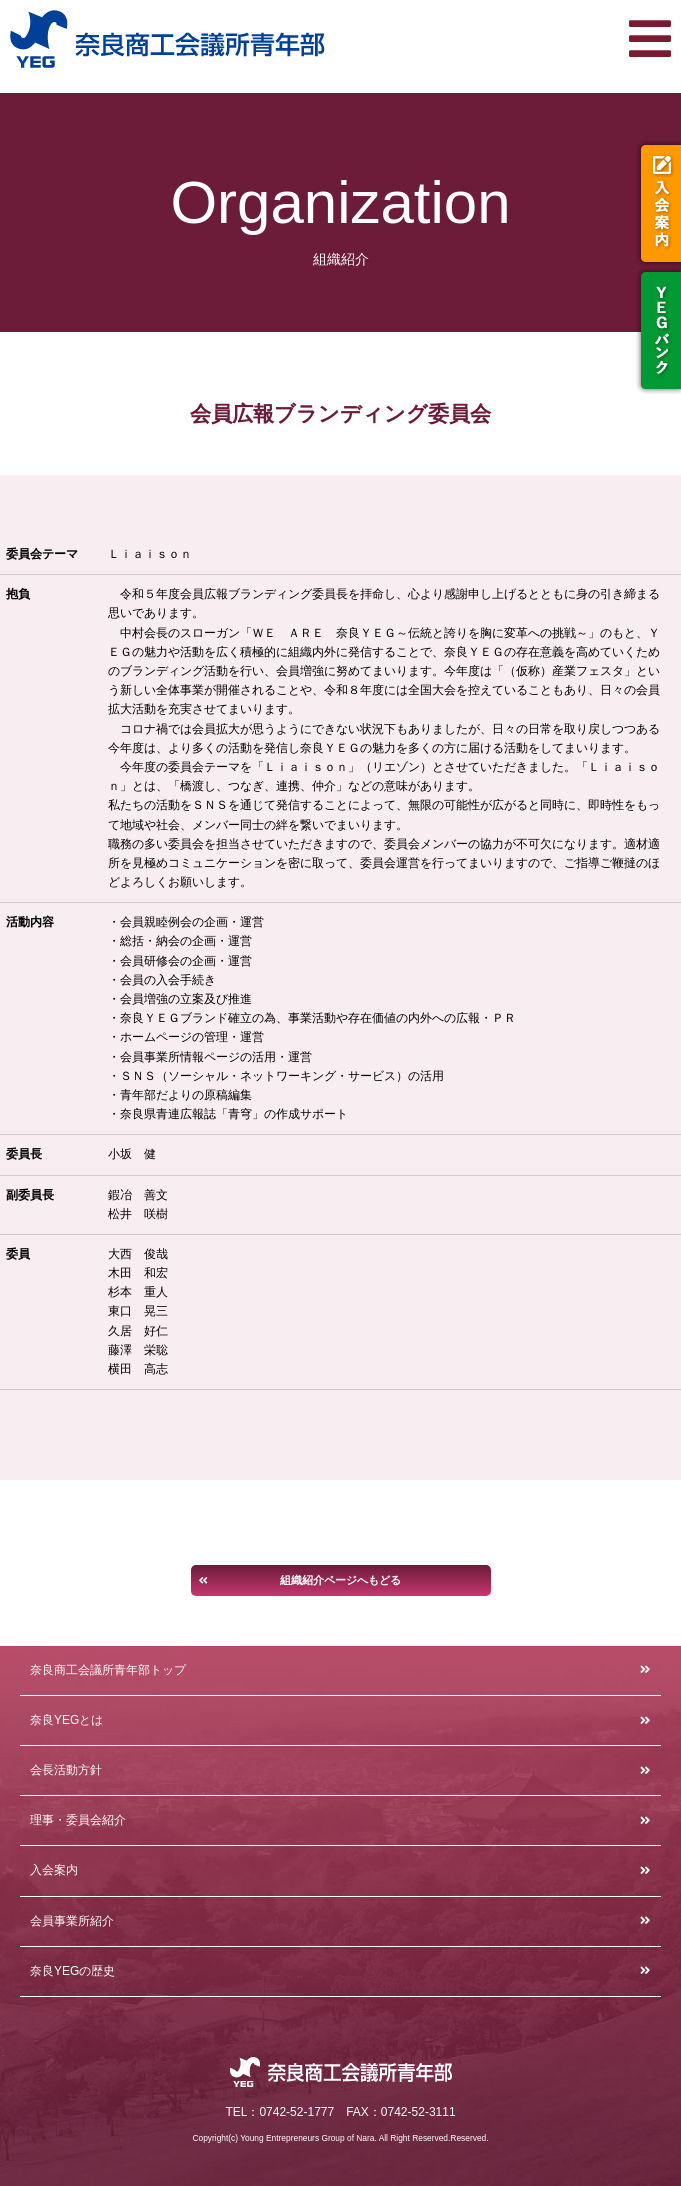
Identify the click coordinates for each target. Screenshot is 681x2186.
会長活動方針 (66, 1770)
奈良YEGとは (66, 1720)
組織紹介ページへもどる (340, 1580)
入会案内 (658, 203)
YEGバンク (658, 330)
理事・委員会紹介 (78, 1820)
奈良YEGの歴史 (72, 1971)
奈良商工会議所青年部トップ (108, 1670)
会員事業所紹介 (72, 1921)
